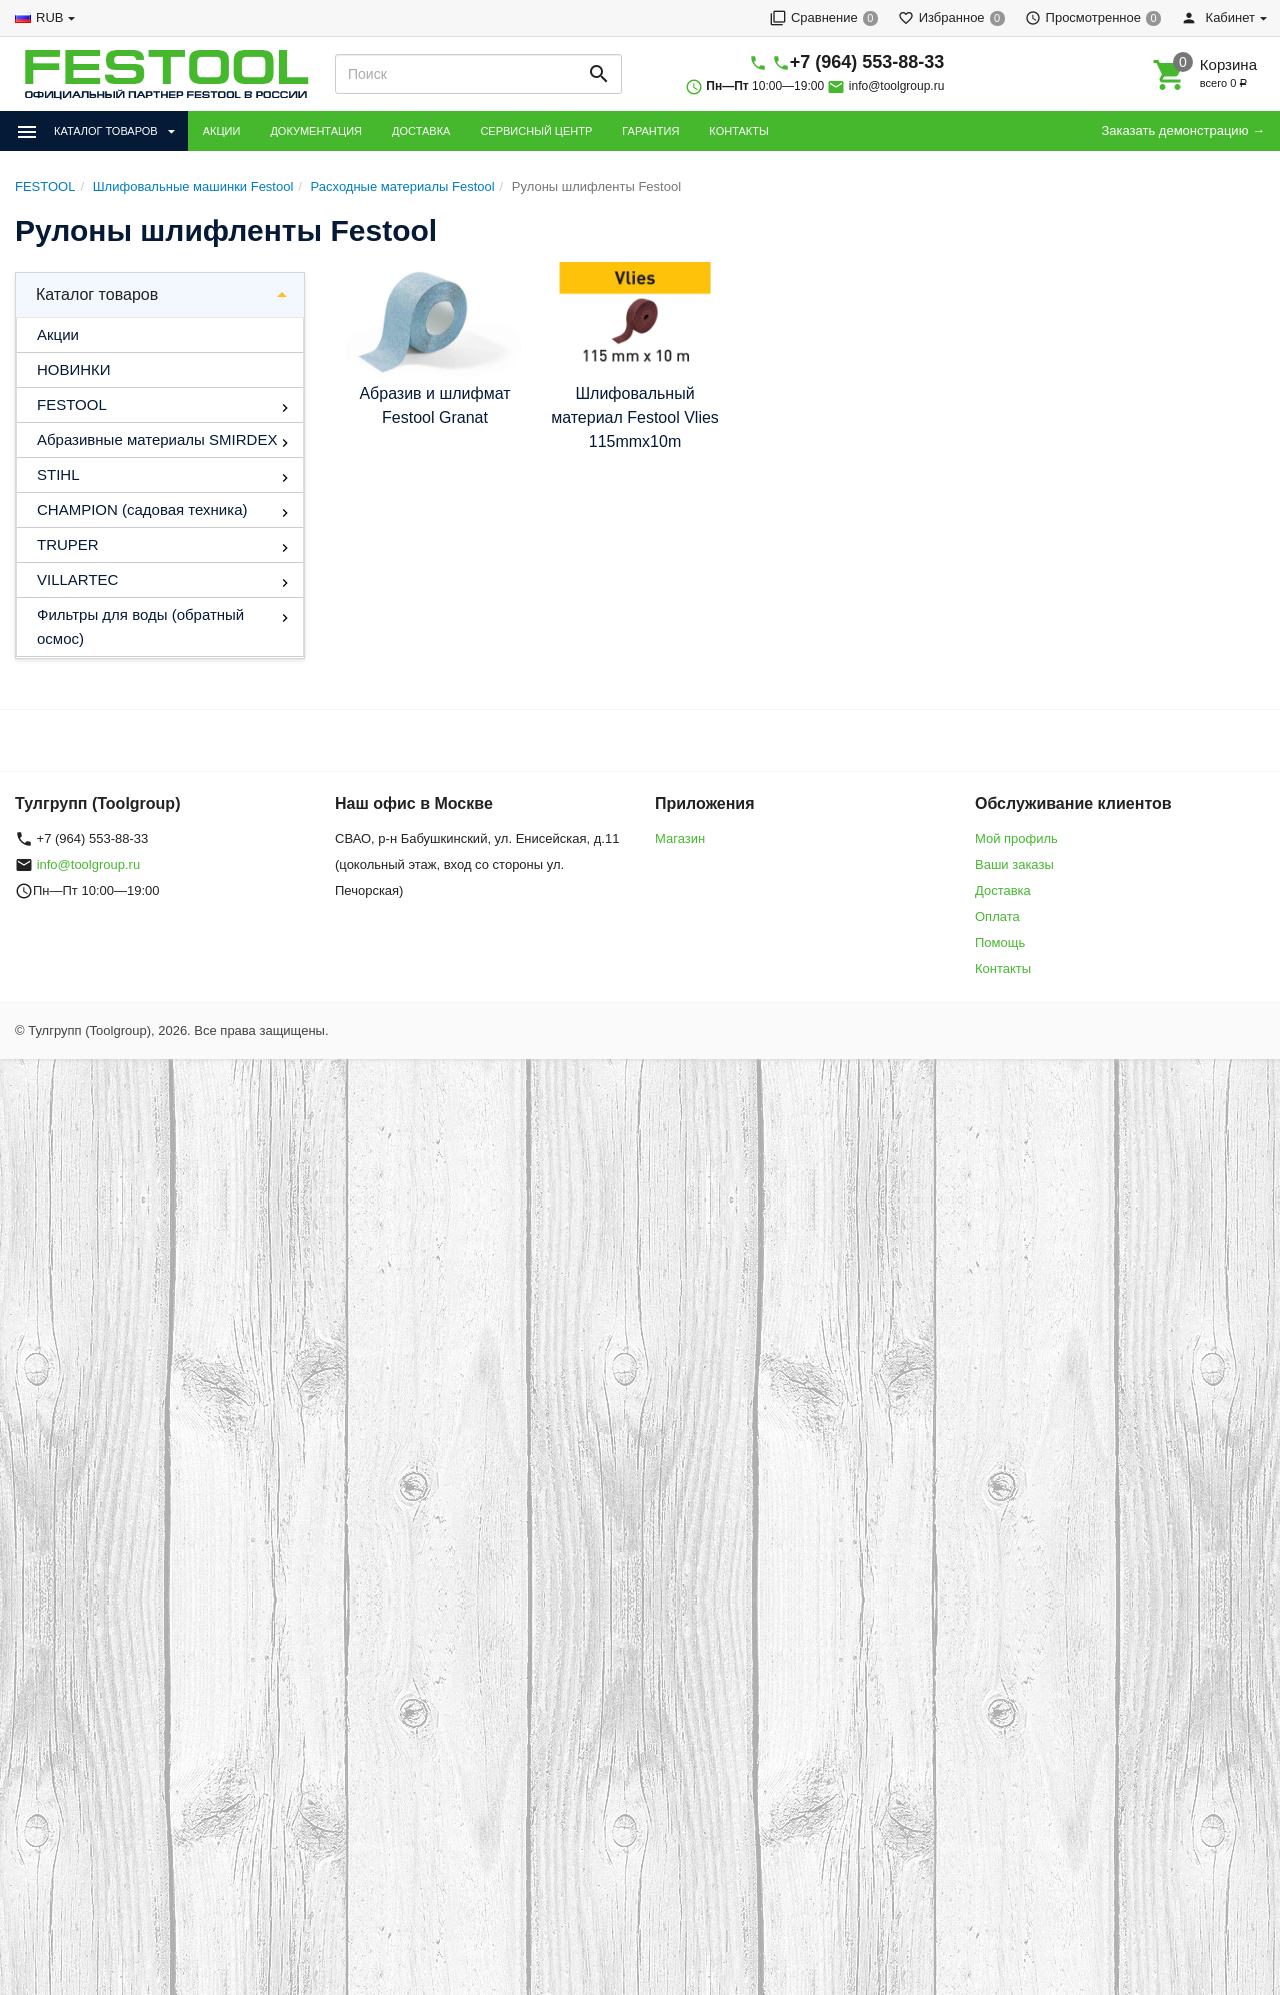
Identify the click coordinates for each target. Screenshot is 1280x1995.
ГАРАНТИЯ (650, 131)
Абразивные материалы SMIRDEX (157, 439)
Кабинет (1218, 17)
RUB (49, 17)
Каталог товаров (97, 294)
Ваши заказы (1014, 864)
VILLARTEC (77, 579)
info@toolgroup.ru (897, 86)
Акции (58, 334)
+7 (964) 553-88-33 (867, 62)
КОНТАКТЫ (738, 131)
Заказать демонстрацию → (1183, 130)
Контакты (1003, 968)
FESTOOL (72, 404)
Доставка (1003, 890)
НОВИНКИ (74, 369)
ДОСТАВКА (421, 131)
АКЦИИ (222, 131)
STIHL (58, 474)
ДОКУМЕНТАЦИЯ (316, 131)
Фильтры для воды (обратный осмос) (140, 626)
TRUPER (68, 544)
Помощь (1000, 942)
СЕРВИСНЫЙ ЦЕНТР (536, 131)
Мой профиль (1016, 838)
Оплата (997, 916)
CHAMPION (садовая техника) (142, 509)
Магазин (680, 838)
